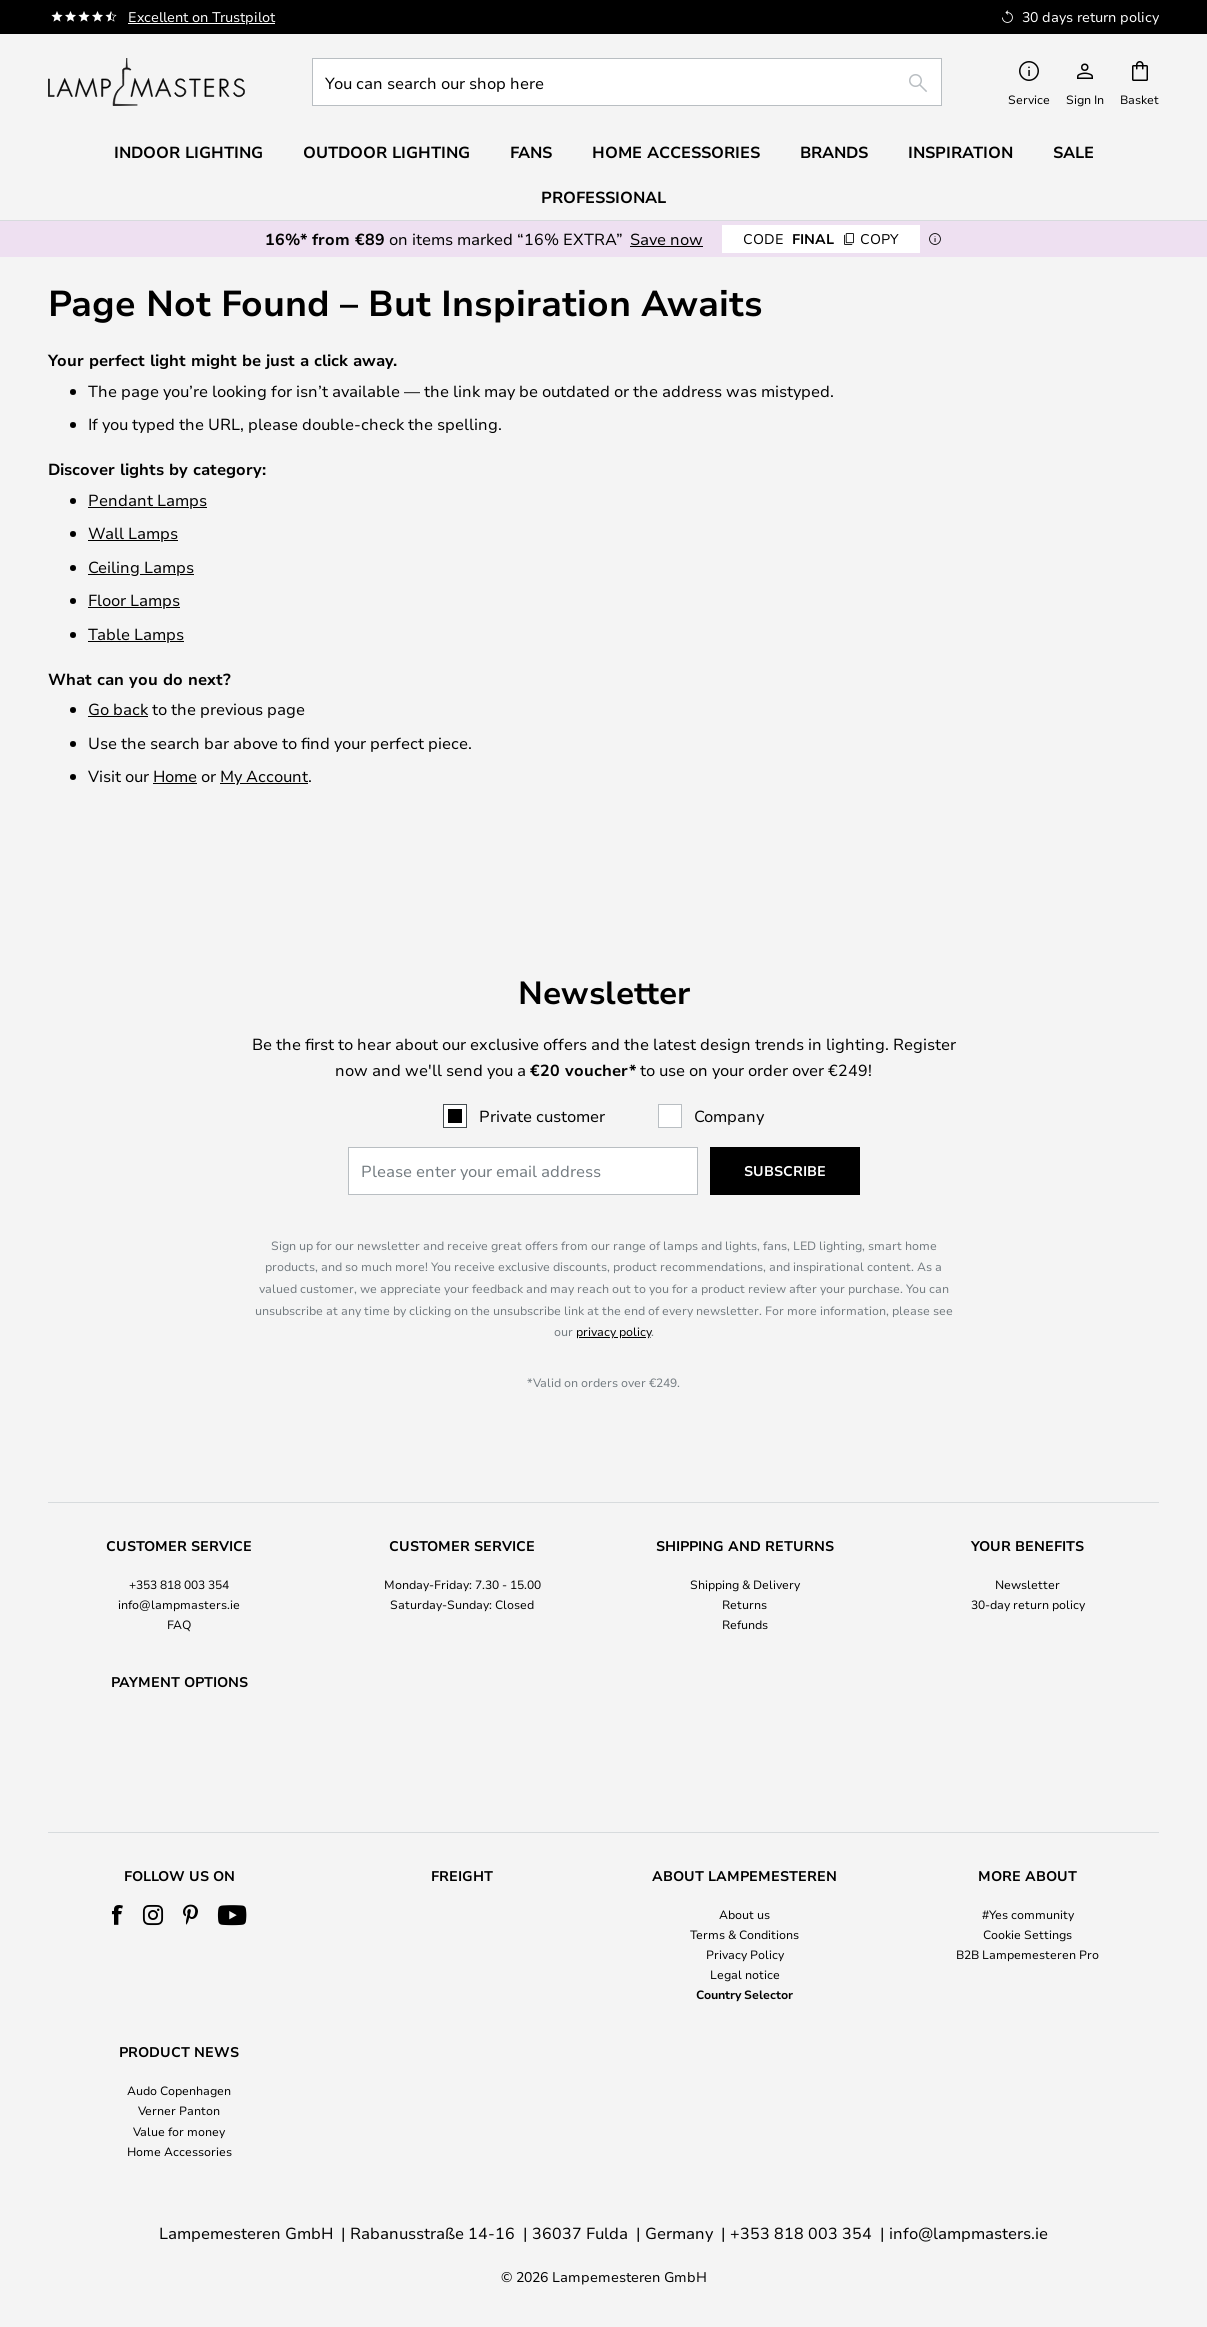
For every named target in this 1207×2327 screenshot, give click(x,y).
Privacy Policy (745, 1954)
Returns (744, 1552)
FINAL (821, 238)
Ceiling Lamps (141, 566)
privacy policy (613, 1280)
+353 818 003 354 (179, 1532)
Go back (118, 708)
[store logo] (146, 82)
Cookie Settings (1027, 1934)
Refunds (745, 1573)
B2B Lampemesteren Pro (1027, 1954)
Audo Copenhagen (179, 2090)
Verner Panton (179, 2110)
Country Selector (744, 1994)
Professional (603, 197)
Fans (531, 152)
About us (744, 1914)
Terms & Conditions (744, 1934)
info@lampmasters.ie (179, 1552)
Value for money (179, 2131)
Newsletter (1027, 1532)
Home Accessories (179, 2151)
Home (175, 775)
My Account (264, 775)
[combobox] (627, 82)
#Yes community (1028, 1914)
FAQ (179, 1573)
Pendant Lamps (147, 499)
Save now (666, 238)
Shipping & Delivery (745, 1532)
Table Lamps (136, 633)
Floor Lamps (134, 599)
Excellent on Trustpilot (201, 16)
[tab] (179, 1534)
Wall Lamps (133, 532)
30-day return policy (1028, 1552)
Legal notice (745, 1974)
